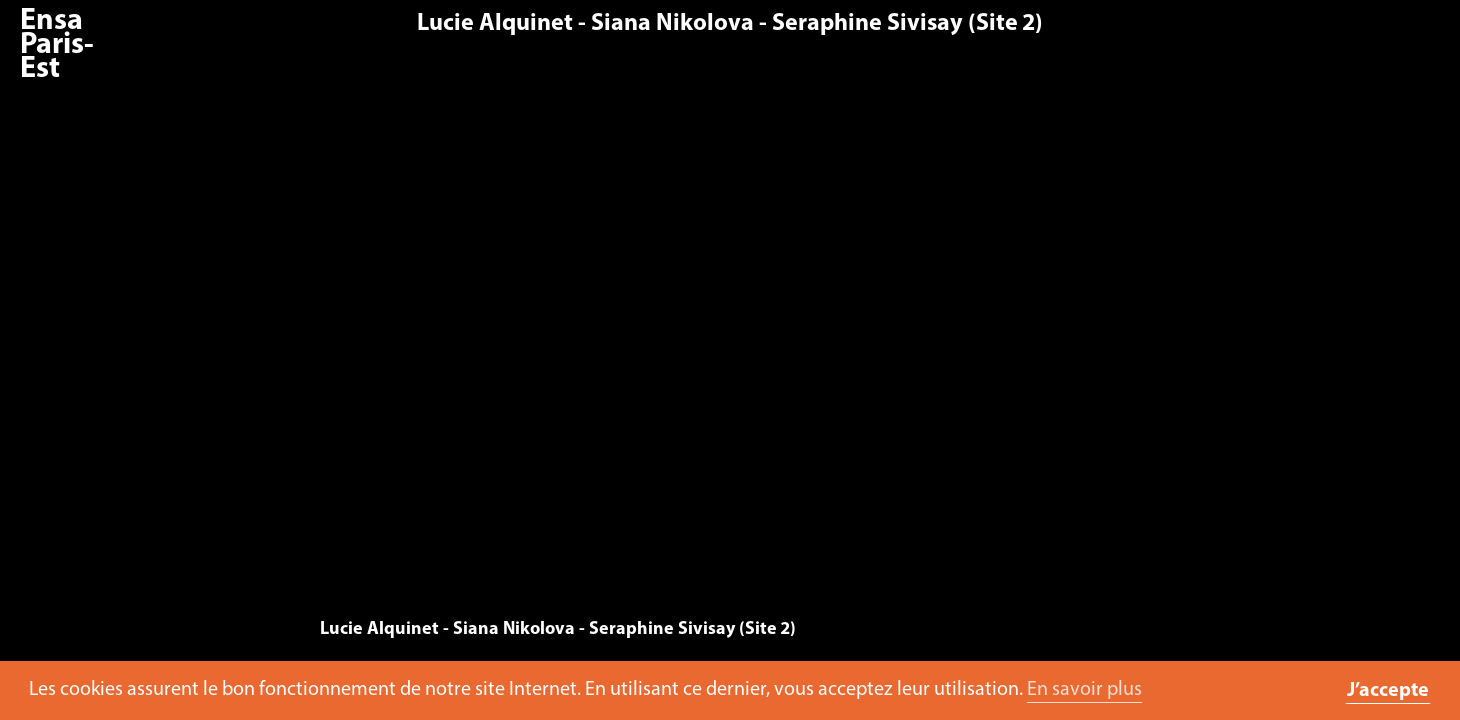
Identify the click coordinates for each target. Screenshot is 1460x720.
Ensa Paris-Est (57, 45)
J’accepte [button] (1388, 691)
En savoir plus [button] (1084, 690)
